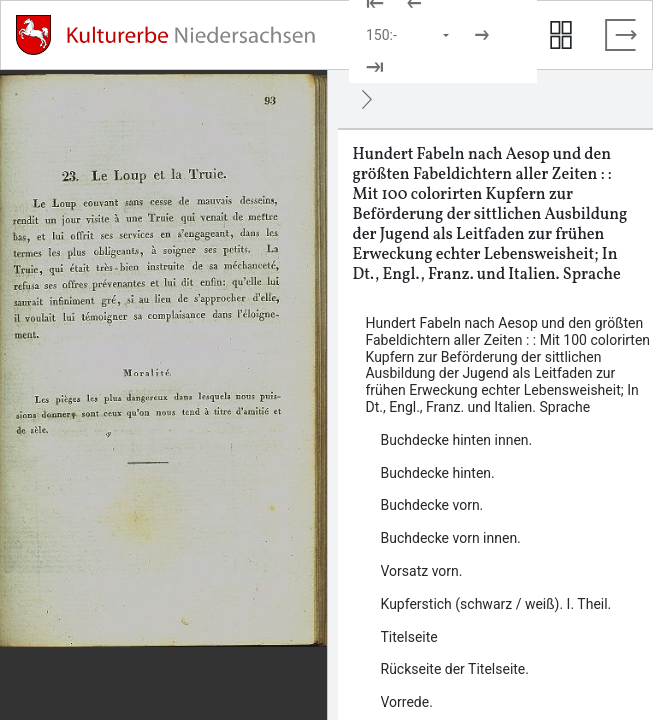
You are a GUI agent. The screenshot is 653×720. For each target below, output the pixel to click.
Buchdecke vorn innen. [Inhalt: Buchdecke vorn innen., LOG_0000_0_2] (451, 538)
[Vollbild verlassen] (621, 35)
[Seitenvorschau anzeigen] (561, 35)
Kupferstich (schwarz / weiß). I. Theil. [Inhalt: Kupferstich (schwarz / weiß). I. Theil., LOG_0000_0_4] (496, 604)
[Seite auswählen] (409, 35)
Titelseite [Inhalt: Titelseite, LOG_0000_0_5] (409, 637)
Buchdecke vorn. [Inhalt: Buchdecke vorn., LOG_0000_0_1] (432, 505)
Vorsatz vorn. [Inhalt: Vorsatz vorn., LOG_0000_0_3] (422, 571)
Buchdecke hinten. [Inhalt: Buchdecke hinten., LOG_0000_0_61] (438, 473)
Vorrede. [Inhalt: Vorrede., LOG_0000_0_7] (407, 702)
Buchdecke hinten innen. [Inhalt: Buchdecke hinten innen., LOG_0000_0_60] (457, 440)
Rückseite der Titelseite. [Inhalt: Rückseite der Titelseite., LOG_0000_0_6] (455, 669)
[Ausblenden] (367, 99)
